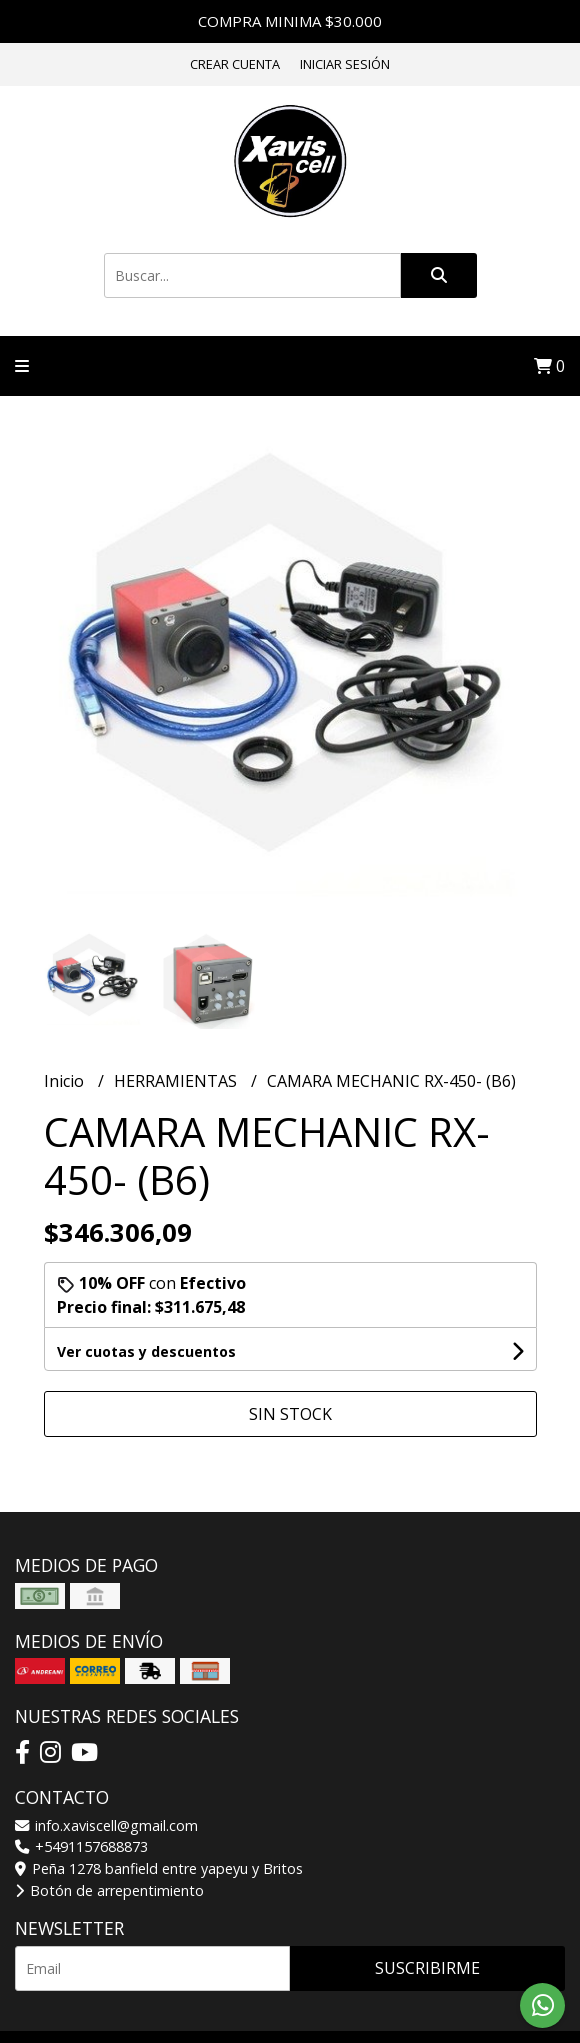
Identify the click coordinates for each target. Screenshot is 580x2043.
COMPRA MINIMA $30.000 (290, 21)
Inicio (66, 1081)
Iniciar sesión (345, 64)
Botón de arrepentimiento (109, 1890)
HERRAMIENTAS (177, 1081)
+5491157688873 (81, 1846)
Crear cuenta (235, 64)
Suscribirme (427, 1968)
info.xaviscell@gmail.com (106, 1825)
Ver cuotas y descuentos (146, 1351)
